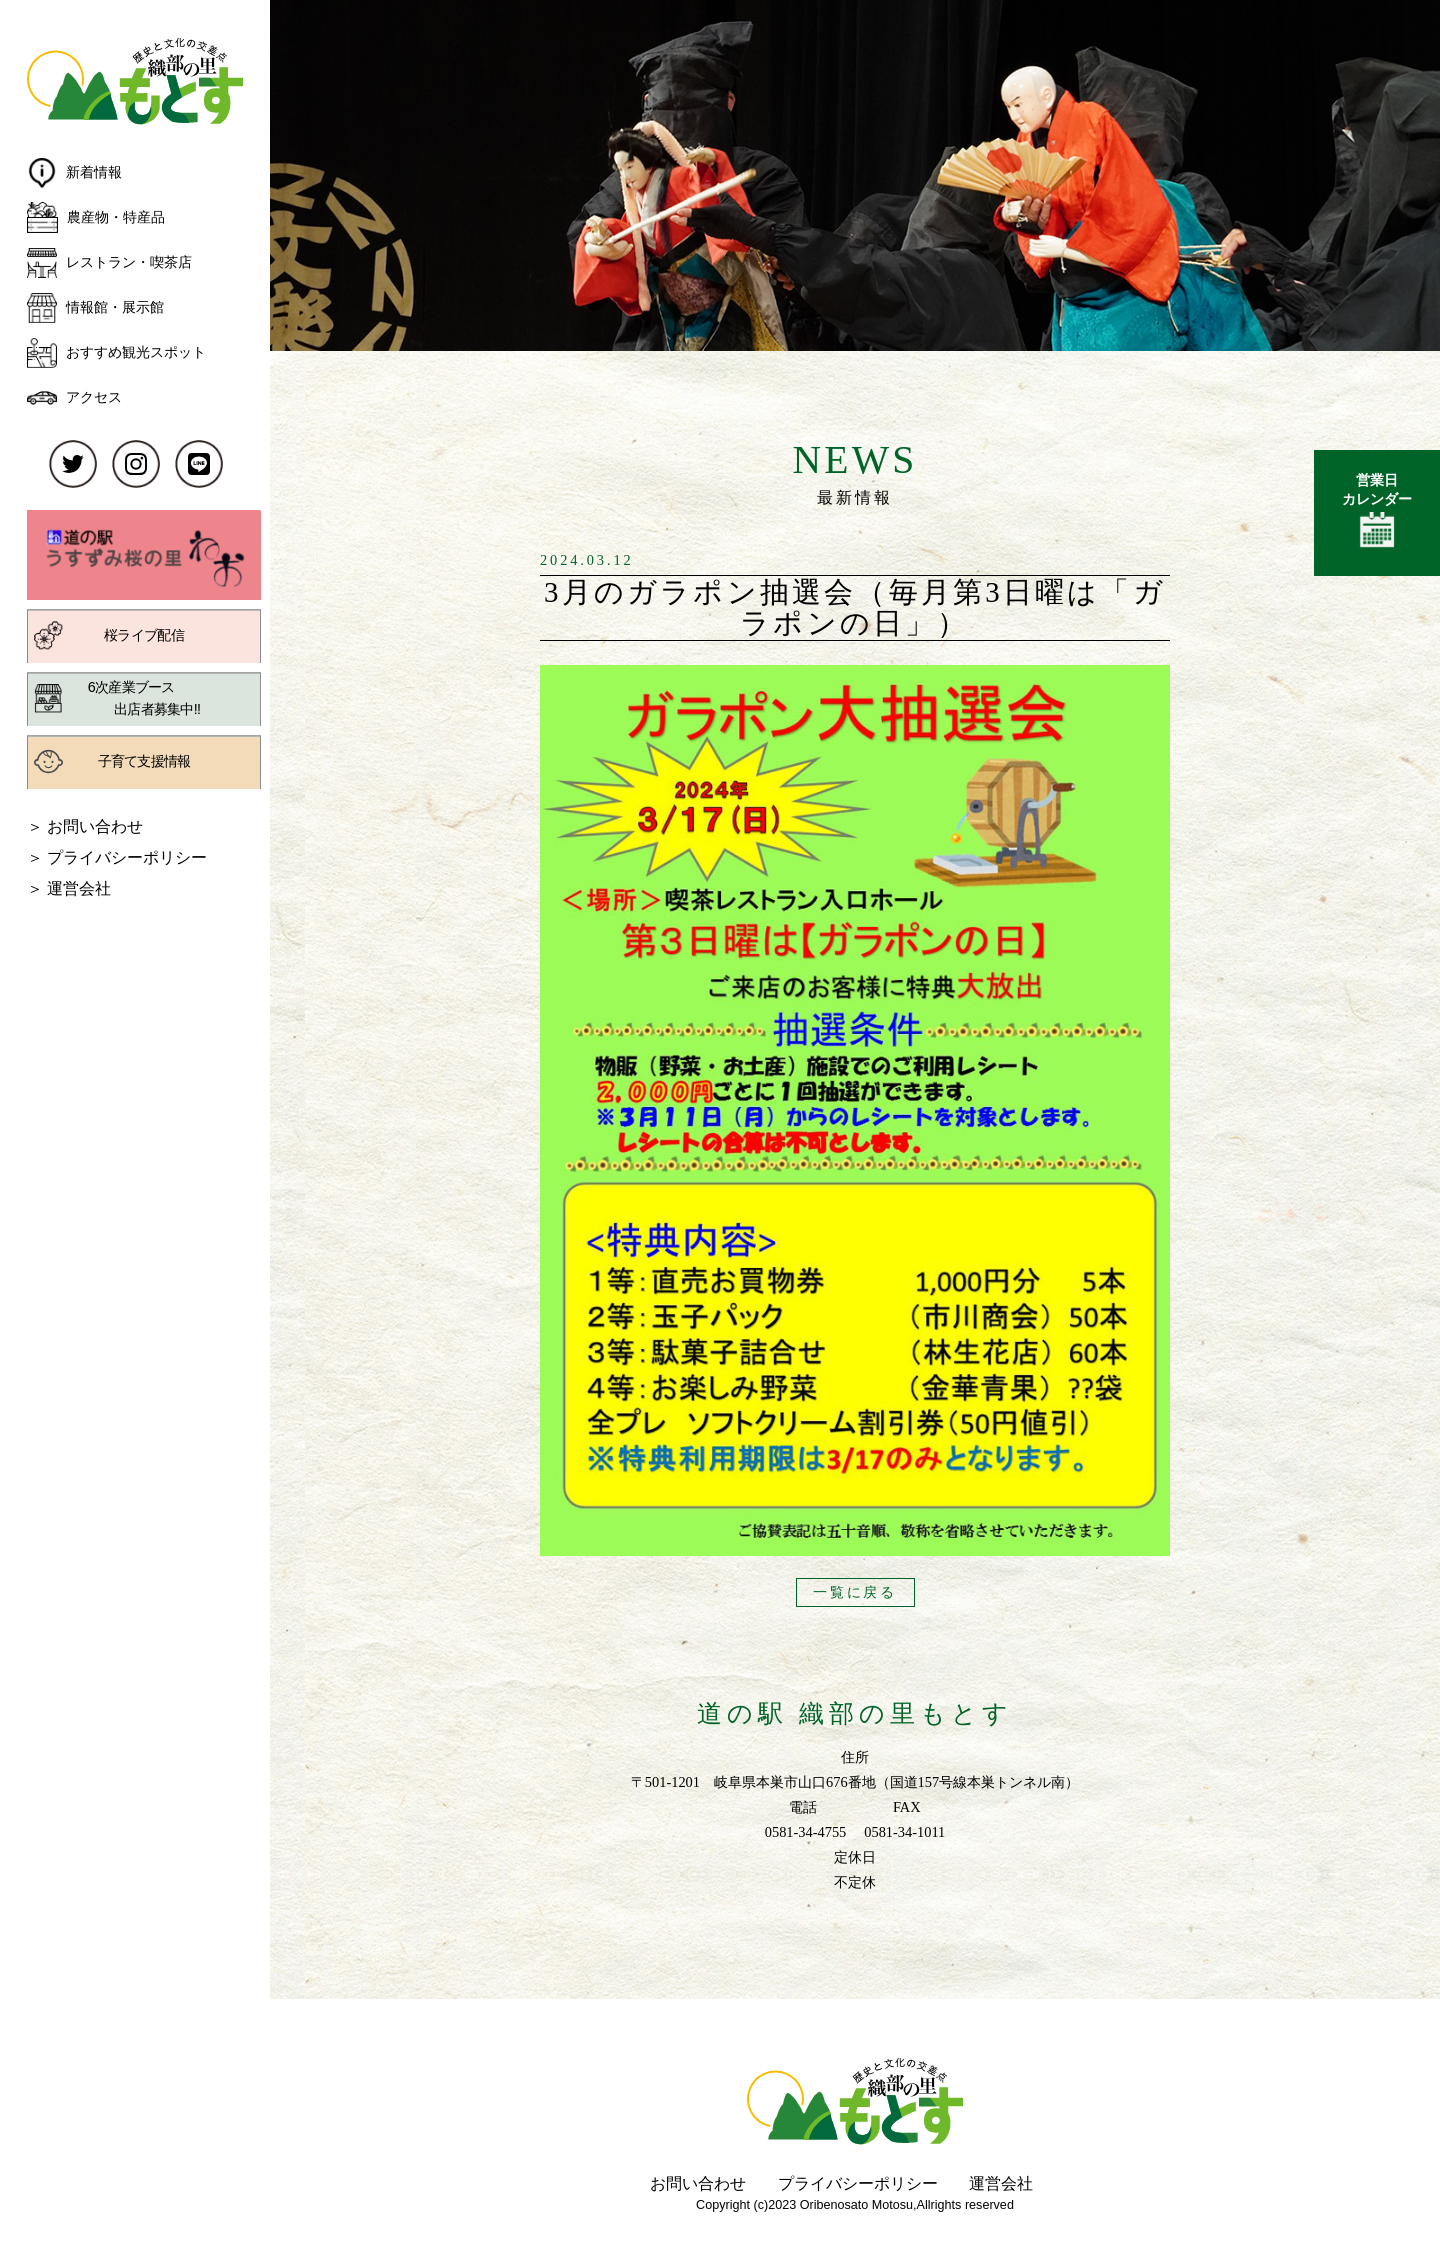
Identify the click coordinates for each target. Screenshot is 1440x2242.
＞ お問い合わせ (85, 826)
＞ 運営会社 (69, 888)
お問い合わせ (698, 2183)
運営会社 (1001, 2183)
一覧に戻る (855, 1592)
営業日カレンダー (1377, 514)
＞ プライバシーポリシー (117, 857)
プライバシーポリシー (858, 2183)
